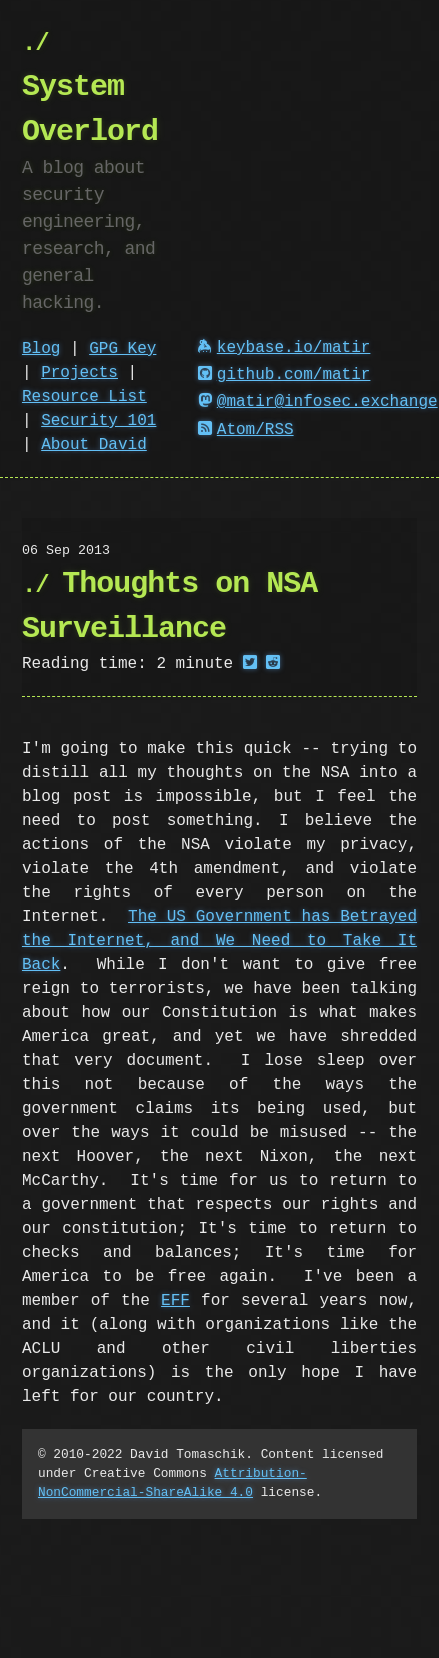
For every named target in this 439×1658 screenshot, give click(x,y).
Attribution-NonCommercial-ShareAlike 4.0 (172, 1482)
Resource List (84, 397)
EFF (175, 1301)
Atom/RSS (246, 430)
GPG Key (122, 349)
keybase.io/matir (284, 348)
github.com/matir (284, 375)
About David (94, 445)
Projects (79, 373)
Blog (41, 349)
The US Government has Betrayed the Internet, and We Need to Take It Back (219, 941)
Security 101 (98, 421)
